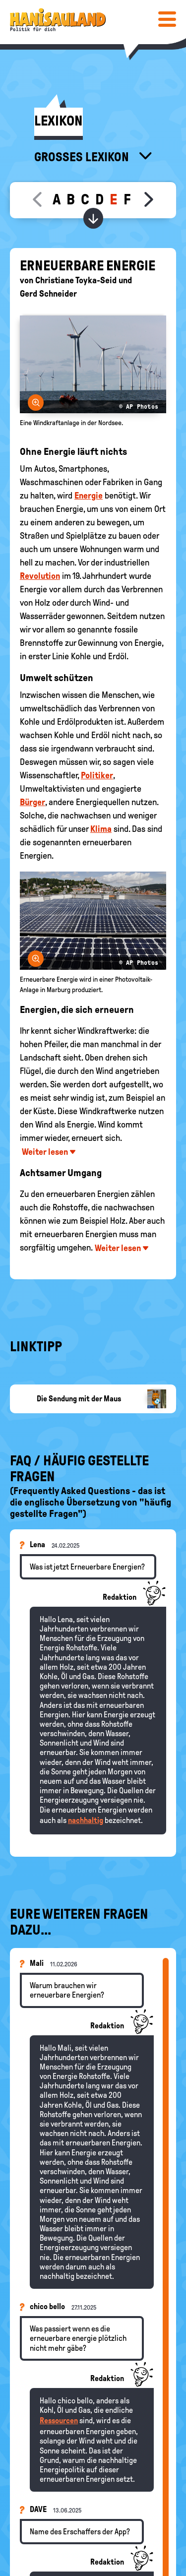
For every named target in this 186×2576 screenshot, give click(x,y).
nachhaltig (85, 1820)
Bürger (32, 802)
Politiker (97, 775)
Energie (88, 496)
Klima (101, 829)
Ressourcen (59, 2420)
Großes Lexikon (82, 156)
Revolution (40, 576)
